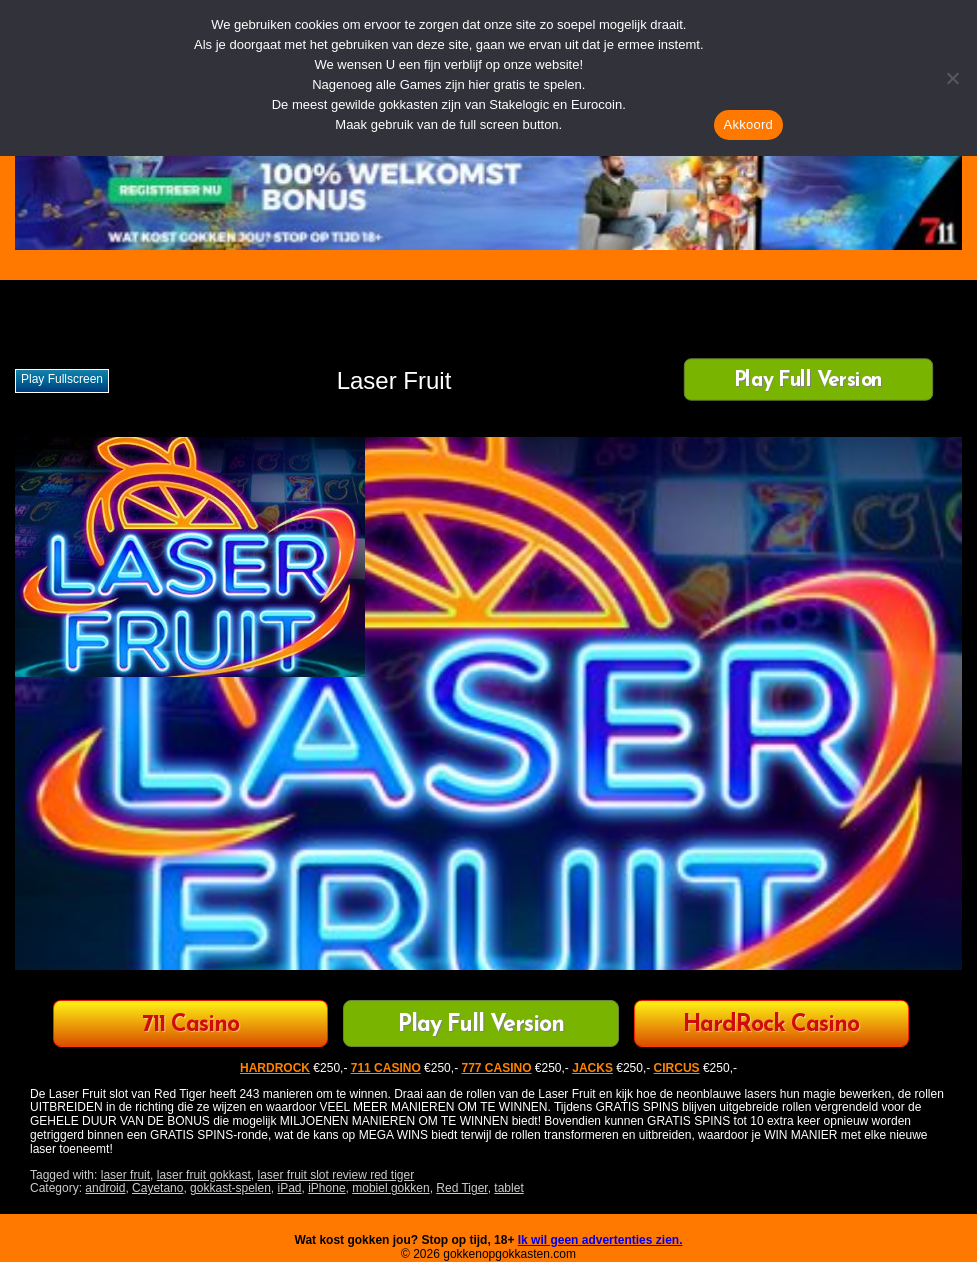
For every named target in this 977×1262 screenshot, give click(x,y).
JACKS (592, 1068)
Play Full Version (808, 381)
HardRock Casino (771, 1025)
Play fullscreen (62, 379)
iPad (290, 1188)
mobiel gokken (390, 1188)
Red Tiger (461, 1188)
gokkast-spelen (230, 1188)
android (105, 1188)
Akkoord (748, 124)
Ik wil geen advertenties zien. (600, 1240)
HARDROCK (275, 1068)
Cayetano (157, 1188)
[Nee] (952, 78)
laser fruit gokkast (204, 1175)
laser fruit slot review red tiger (335, 1175)
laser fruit (125, 1175)
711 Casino (190, 1025)
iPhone (326, 1188)
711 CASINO (386, 1068)
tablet (508, 1188)
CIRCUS (677, 1068)
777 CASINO (496, 1068)
